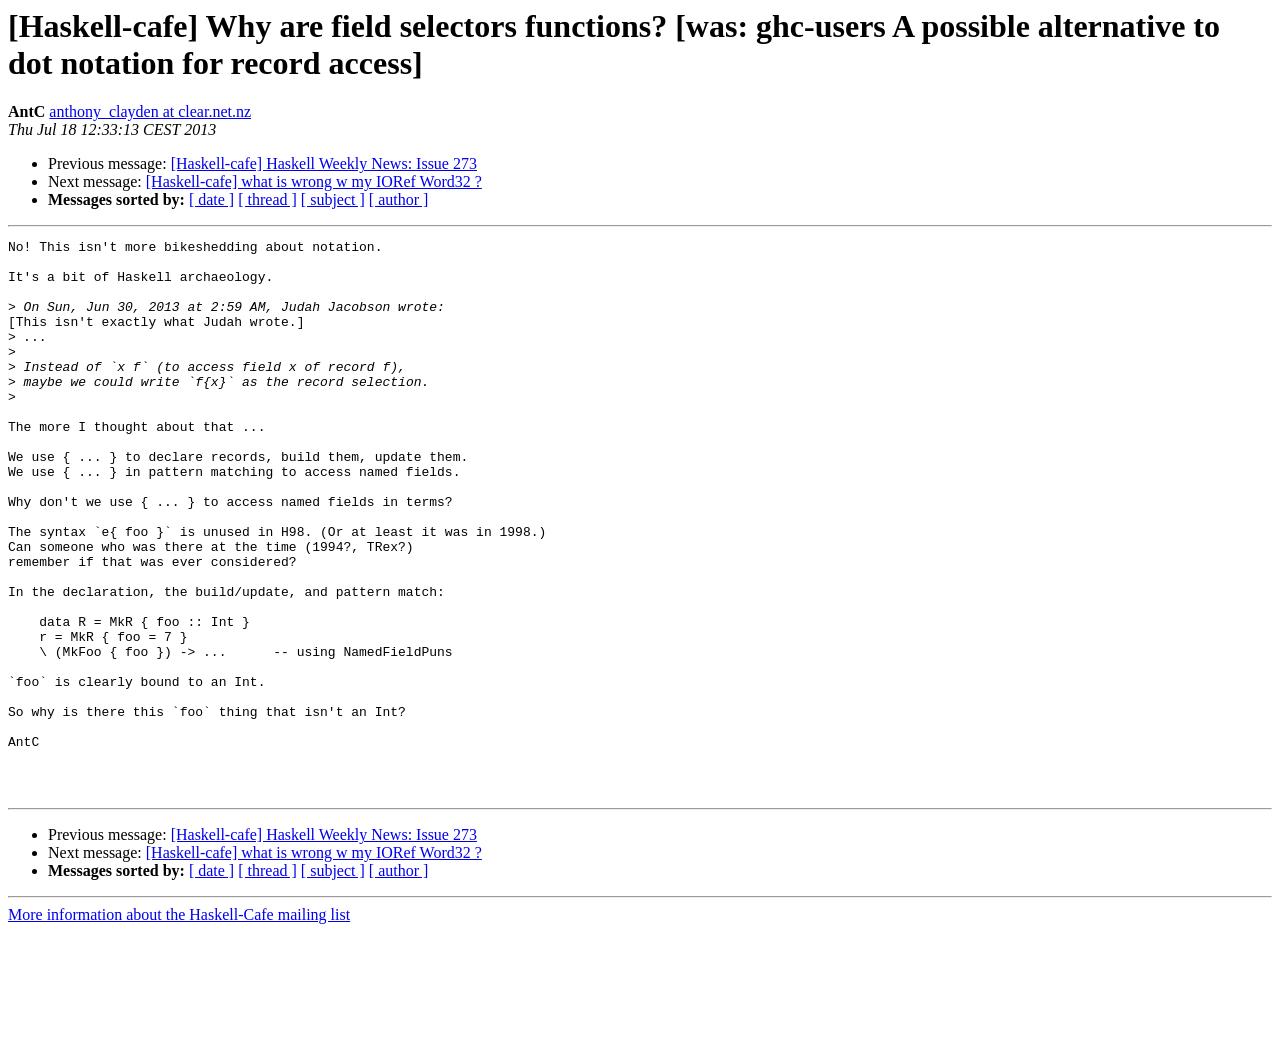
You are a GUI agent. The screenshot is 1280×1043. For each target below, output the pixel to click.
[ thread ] (267, 199)
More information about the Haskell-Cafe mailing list (179, 1025)
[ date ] (211, 199)
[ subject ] (333, 199)
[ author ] (399, 199)
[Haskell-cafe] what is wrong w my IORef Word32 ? (314, 181)
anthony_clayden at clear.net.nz (150, 111)
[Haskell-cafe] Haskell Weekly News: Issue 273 (324, 163)
